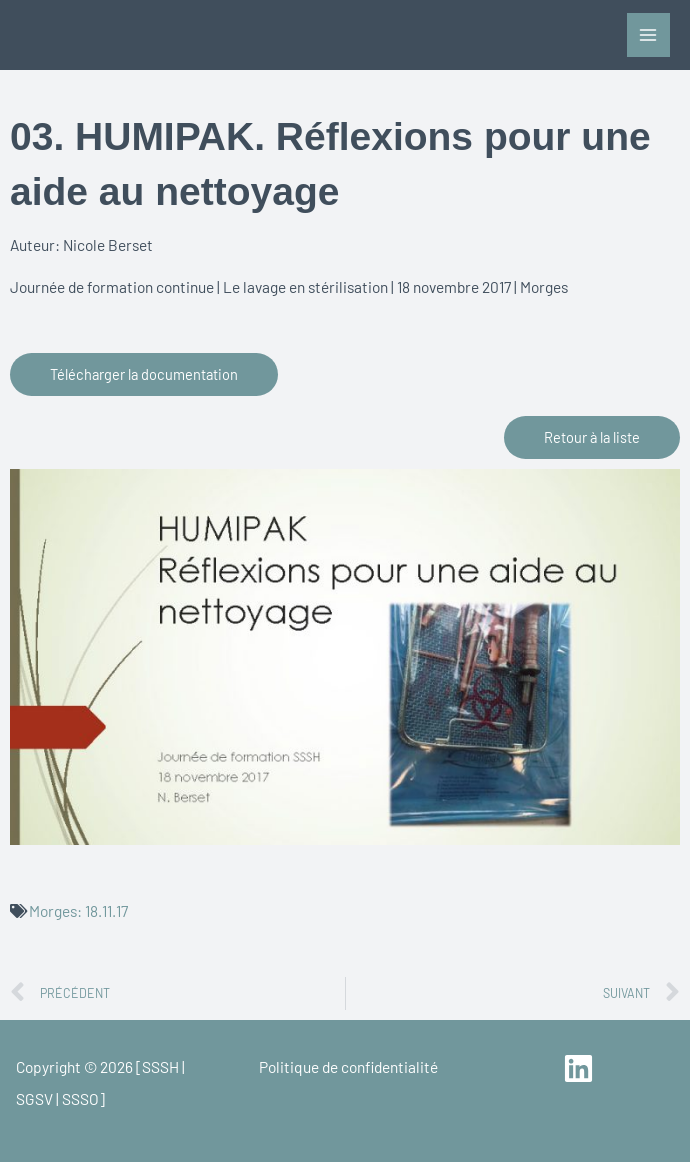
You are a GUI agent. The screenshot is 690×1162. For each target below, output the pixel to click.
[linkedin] (581, 1068)
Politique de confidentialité (348, 1066)
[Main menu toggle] (648, 34)
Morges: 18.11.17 (78, 910)
